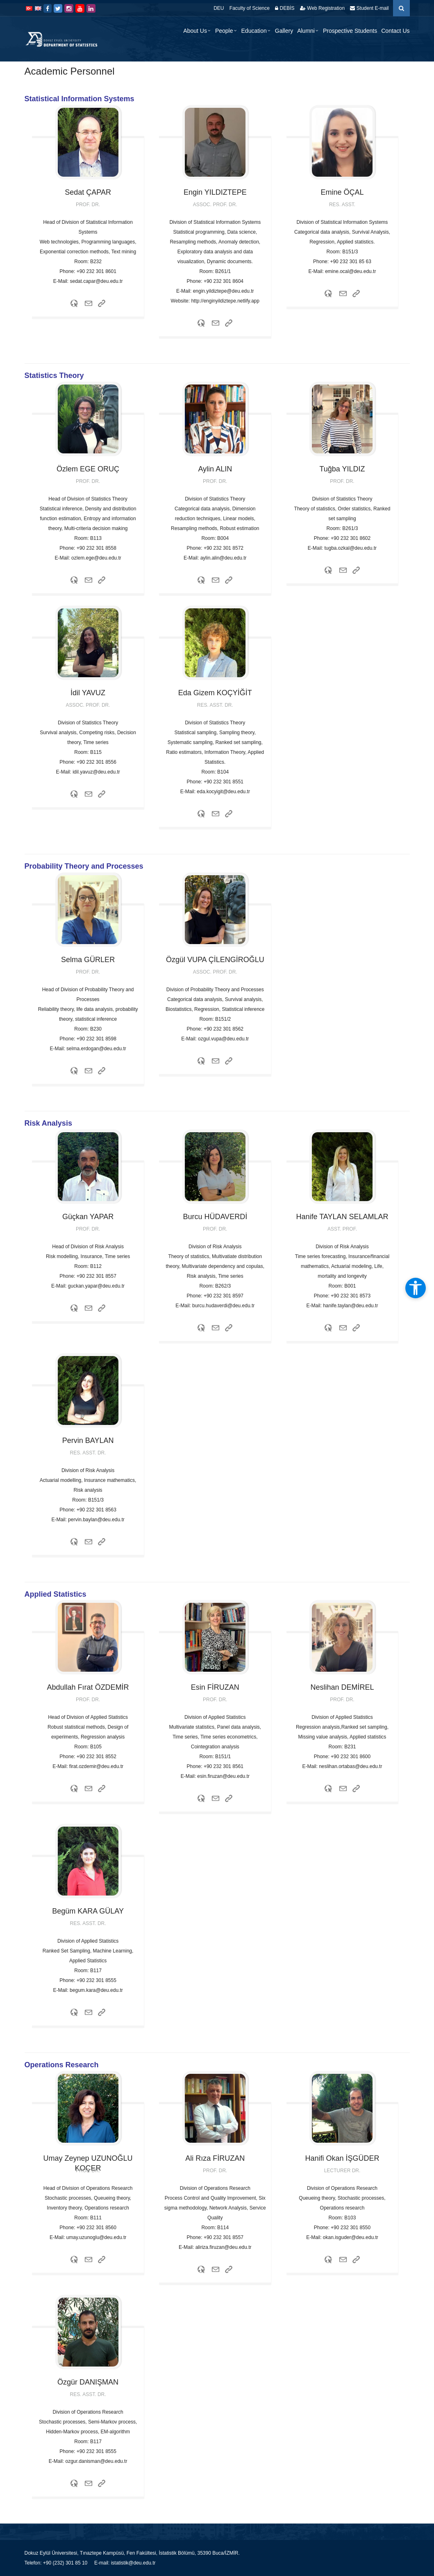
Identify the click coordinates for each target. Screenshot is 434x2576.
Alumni (306, 30)
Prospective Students (350, 30)
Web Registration (322, 8)
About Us (195, 30)
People (224, 30)
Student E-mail (369, 8)
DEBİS (284, 8)
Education (254, 30)
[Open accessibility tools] (415, 1288)
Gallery (284, 30)
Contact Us (395, 30)
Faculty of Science (249, 8)
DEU (219, 8)
